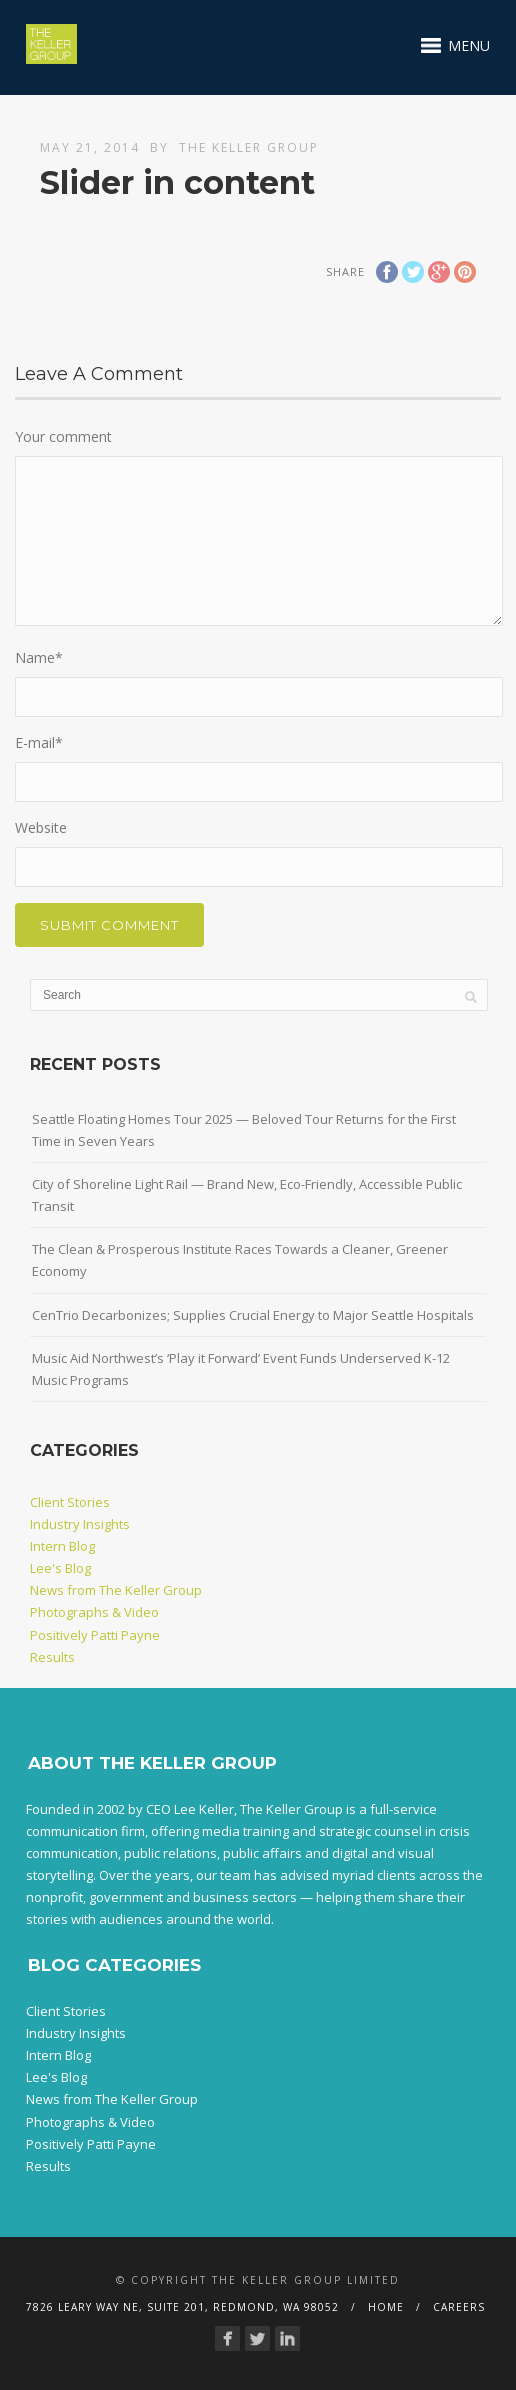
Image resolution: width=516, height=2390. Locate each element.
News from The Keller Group (116, 1590)
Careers (459, 2307)
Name (39, 657)
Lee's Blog (60, 1568)
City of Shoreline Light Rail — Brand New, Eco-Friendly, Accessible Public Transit (247, 1195)
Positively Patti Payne (95, 1635)
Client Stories (70, 1502)
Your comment (63, 436)
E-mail (39, 742)
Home (386, 2307)
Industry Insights (80, 1524)
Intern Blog (62, 1546)
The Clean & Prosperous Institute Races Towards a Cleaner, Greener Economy (240, 1260)
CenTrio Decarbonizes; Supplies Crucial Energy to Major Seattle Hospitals (253, 1315)
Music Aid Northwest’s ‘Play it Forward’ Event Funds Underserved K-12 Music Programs (241, 1369)
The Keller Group (249, 147)
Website (41, 827)
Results (52, 1657)
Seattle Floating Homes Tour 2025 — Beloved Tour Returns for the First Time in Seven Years (244, 1130)
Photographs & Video (94, 1612)
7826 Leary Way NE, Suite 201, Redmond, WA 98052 (182, 2307)
